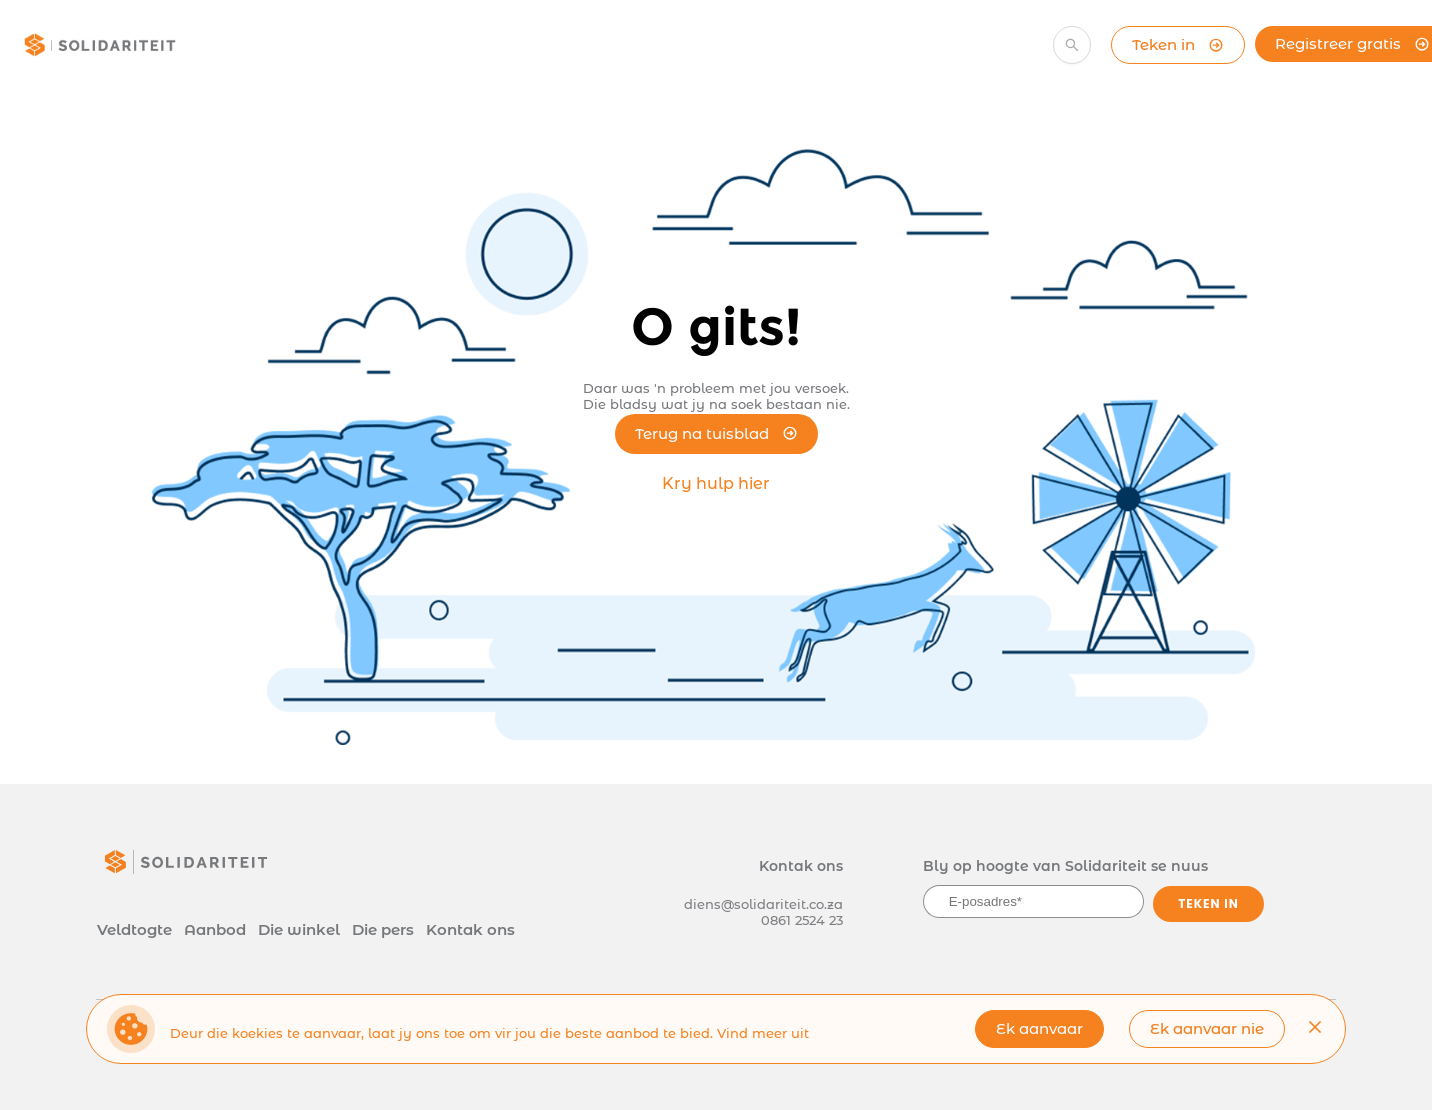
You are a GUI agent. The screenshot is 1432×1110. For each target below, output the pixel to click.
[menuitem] (322, 48)
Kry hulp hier (716, 483)
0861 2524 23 (802, 920)
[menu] (603, 45)
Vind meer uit (763, 1033)
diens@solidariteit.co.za (763, 904)
